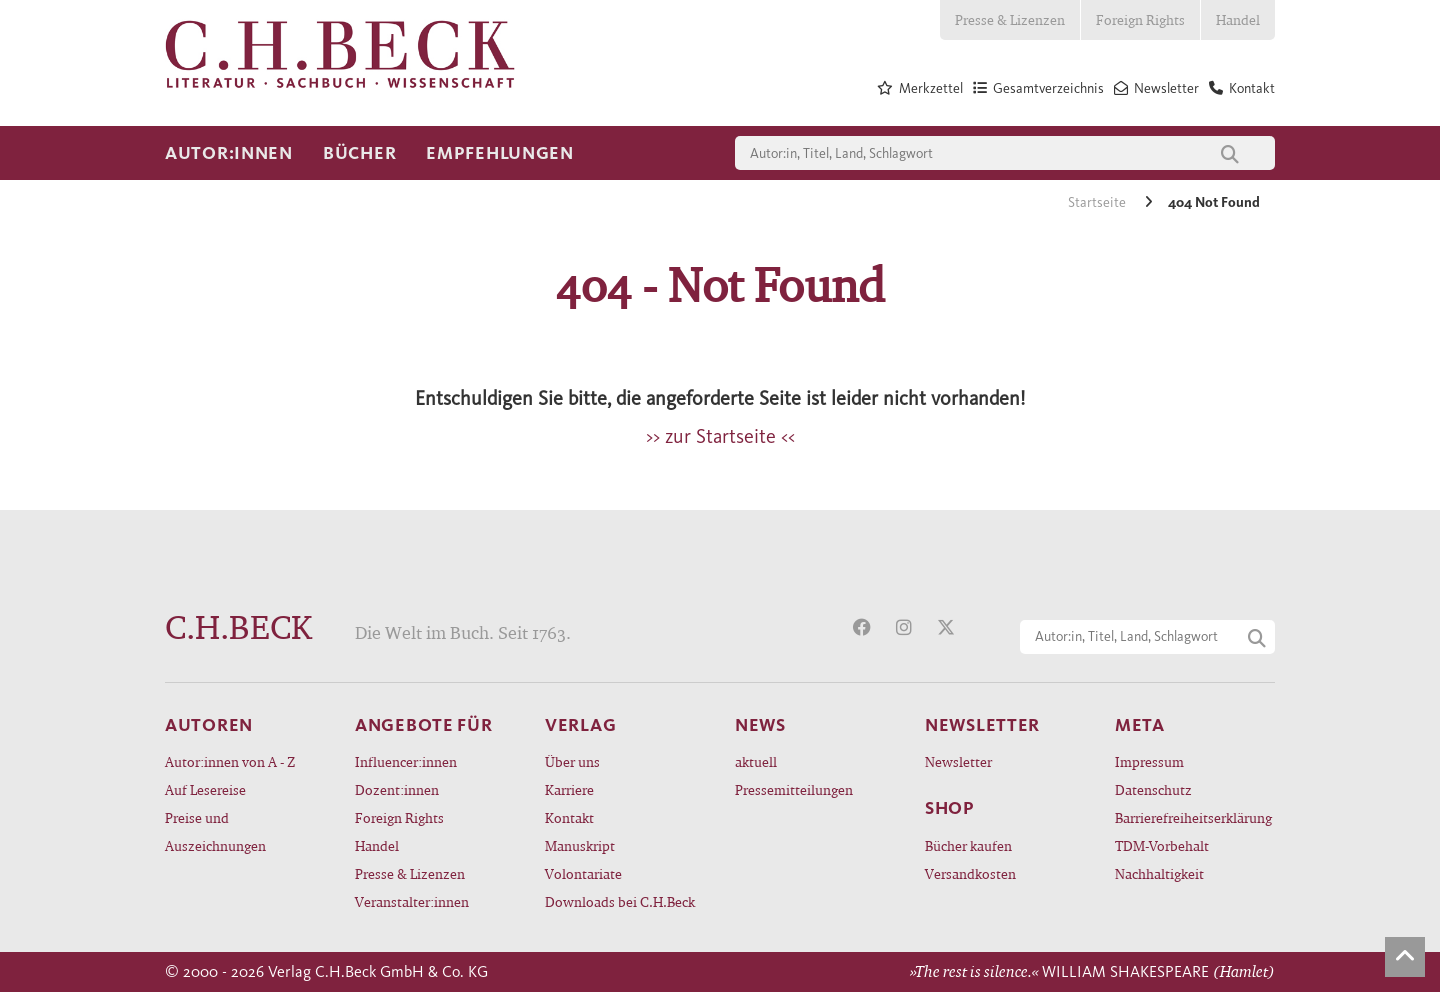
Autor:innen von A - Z (230, 761)
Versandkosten (970, 873)
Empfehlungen (500, 153)
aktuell (756, 761)
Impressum (1149, 761)
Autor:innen (229, 153)
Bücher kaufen (968, 845)
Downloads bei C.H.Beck (620, 901)
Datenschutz (1153, 789)
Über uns (572, 761)
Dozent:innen (397, 789)
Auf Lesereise (205, 789)
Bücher (359, 153)
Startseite (1098, 202)
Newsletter (958, 761)
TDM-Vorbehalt (1162, 845)
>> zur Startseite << (720, 436)
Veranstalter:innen (412, 901)
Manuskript (580, 845)
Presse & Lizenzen (1010, 19)
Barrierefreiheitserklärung (1193, 817)
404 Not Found (1214, 202)
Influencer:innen (406, 761)
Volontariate (583, 873)
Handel (1238, 19)
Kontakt (569, 817)
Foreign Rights (1140, 19)
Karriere (569, 789)
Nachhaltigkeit (1159, 873)
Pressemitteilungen (794, 789)
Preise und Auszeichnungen (215, 831)
